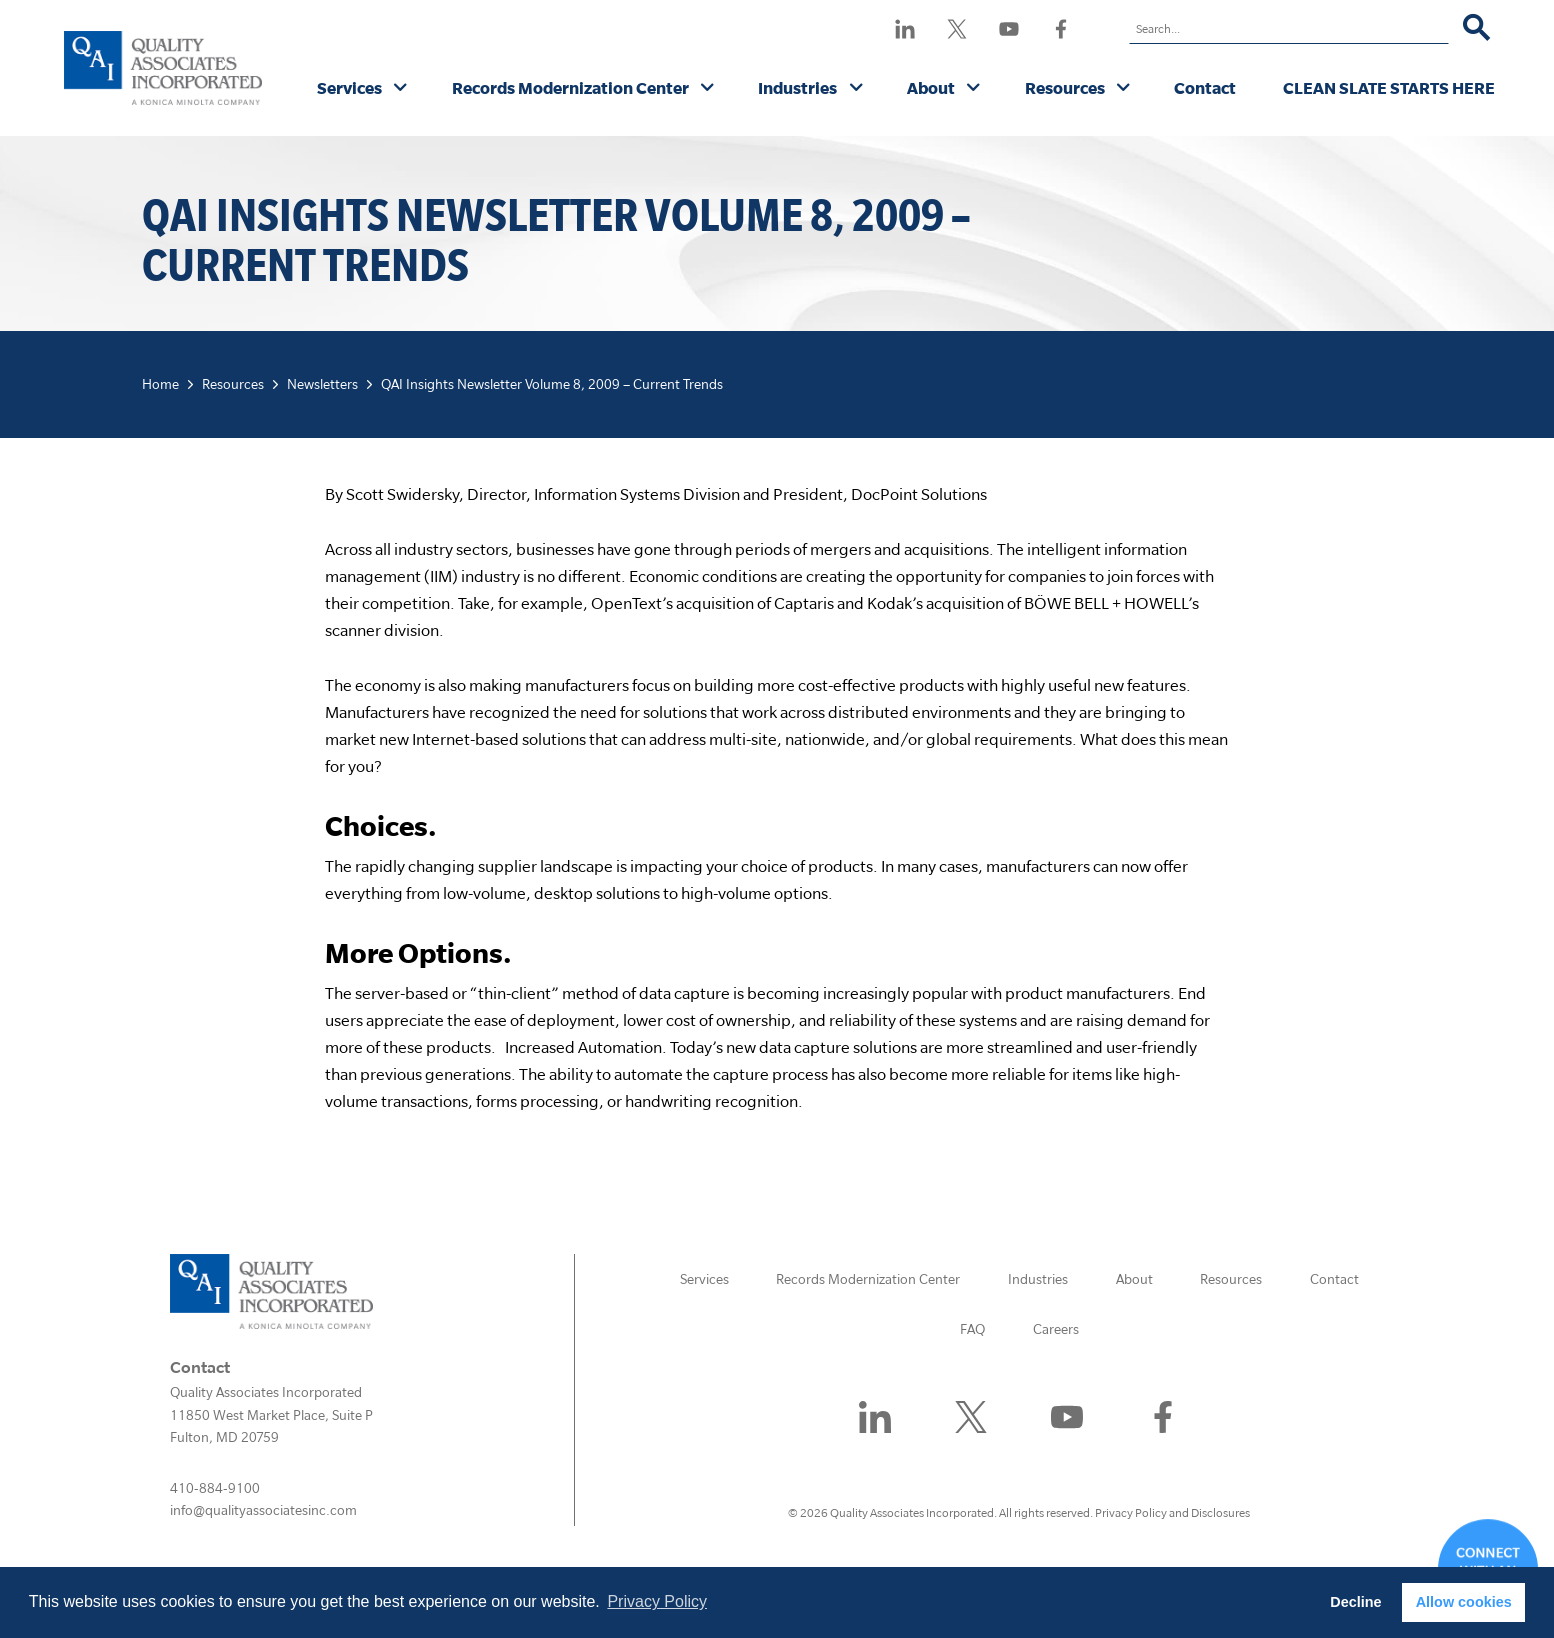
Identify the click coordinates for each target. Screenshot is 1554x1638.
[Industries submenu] (856, 89)
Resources (1065, 87)
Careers (1056, 1329)
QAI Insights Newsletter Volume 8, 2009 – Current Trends (552, 384)
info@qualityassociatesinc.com (263, 1510)
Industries (797, 87)
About (931, 87)
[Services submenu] (400, 89)
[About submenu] (973, 89)
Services (349, 87)
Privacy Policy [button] (657, 1601)
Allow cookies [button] (1464, 1602)
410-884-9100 (215, 1488)
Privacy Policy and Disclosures (1172, 1512)
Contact (1205, 87)
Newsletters (322, 384)
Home (160, 384)
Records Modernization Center (570, 87)
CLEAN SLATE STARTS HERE (1389, 87)
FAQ (972, 1329)
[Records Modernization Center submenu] (707, 89)
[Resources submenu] (1123, 89)
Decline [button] (1355, 1602)
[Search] (1476, 29)
